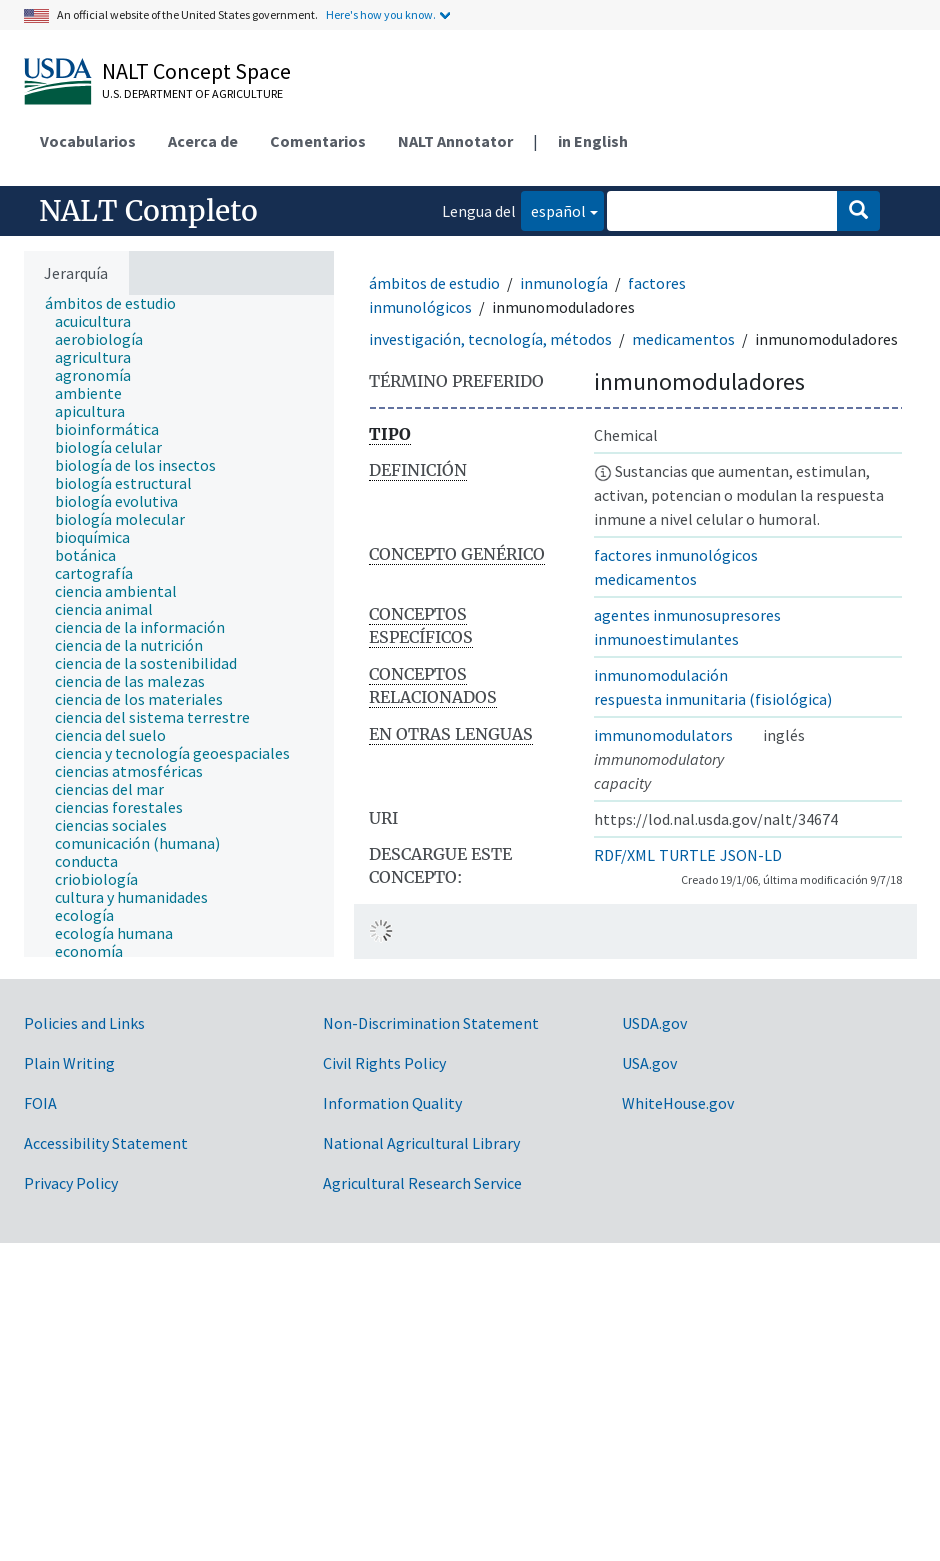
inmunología (564, 283)
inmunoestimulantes (666, 639)
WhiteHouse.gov (678, 1103)
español (553, 209)
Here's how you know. (381, 14)
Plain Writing (69, 1063)
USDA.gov (654, 1023)
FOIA (40, 1103)
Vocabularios (88, 141)
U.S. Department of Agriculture (192, 93)
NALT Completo (148, 211)
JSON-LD (751, 855)
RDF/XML (624, 855)
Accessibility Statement (106, 1143)
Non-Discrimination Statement (431, 1023)
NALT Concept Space (196, 71)
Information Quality (392, 1103)
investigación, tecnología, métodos (490, 339)
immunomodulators (663, 735)
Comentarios (318, 141)
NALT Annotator (455, 141)
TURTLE (687, 855)
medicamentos (683, 339)
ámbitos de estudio (434, 283)
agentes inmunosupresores (687, 615)
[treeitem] (119, 303)
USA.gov (649, 1063)
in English (593, 141)
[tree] (179, 626)
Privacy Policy (71, 1183)
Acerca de (203, 141)
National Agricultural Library (421, 1143)
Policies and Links (84, 1023)
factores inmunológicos (676, 555)
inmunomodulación (661, 675)
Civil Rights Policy (384, 1063)
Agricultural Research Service (422, 1183)
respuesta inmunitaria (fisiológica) (713, 699)
